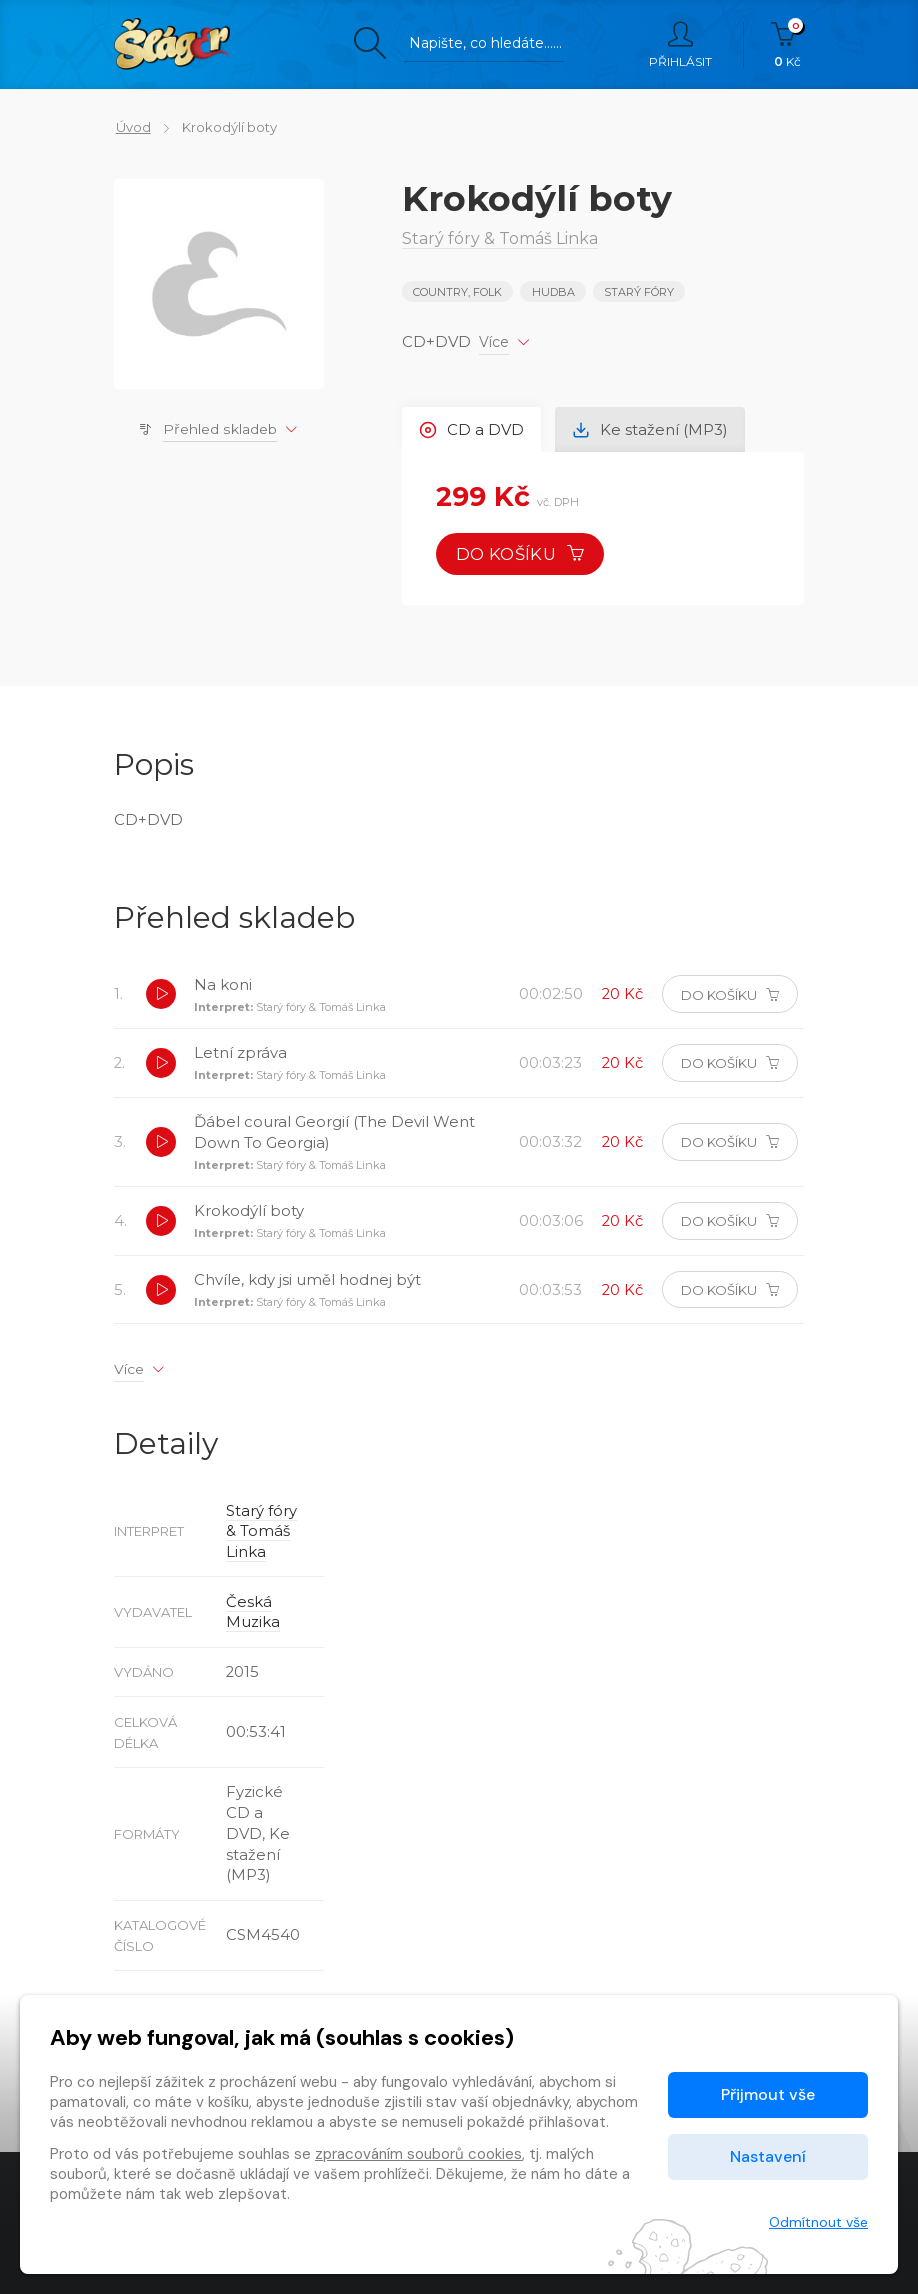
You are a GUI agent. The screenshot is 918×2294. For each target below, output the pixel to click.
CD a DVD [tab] (472, 428)
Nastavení (768, 2156)
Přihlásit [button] (680, 45)
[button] (161, 996)
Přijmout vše (768, 2094)
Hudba (553, 292)
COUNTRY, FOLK (457, 292)
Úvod (131, 127)
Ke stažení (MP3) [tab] (652, 428)
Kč (787, 45)
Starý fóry (639, 292)
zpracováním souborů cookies (418, 2154)
